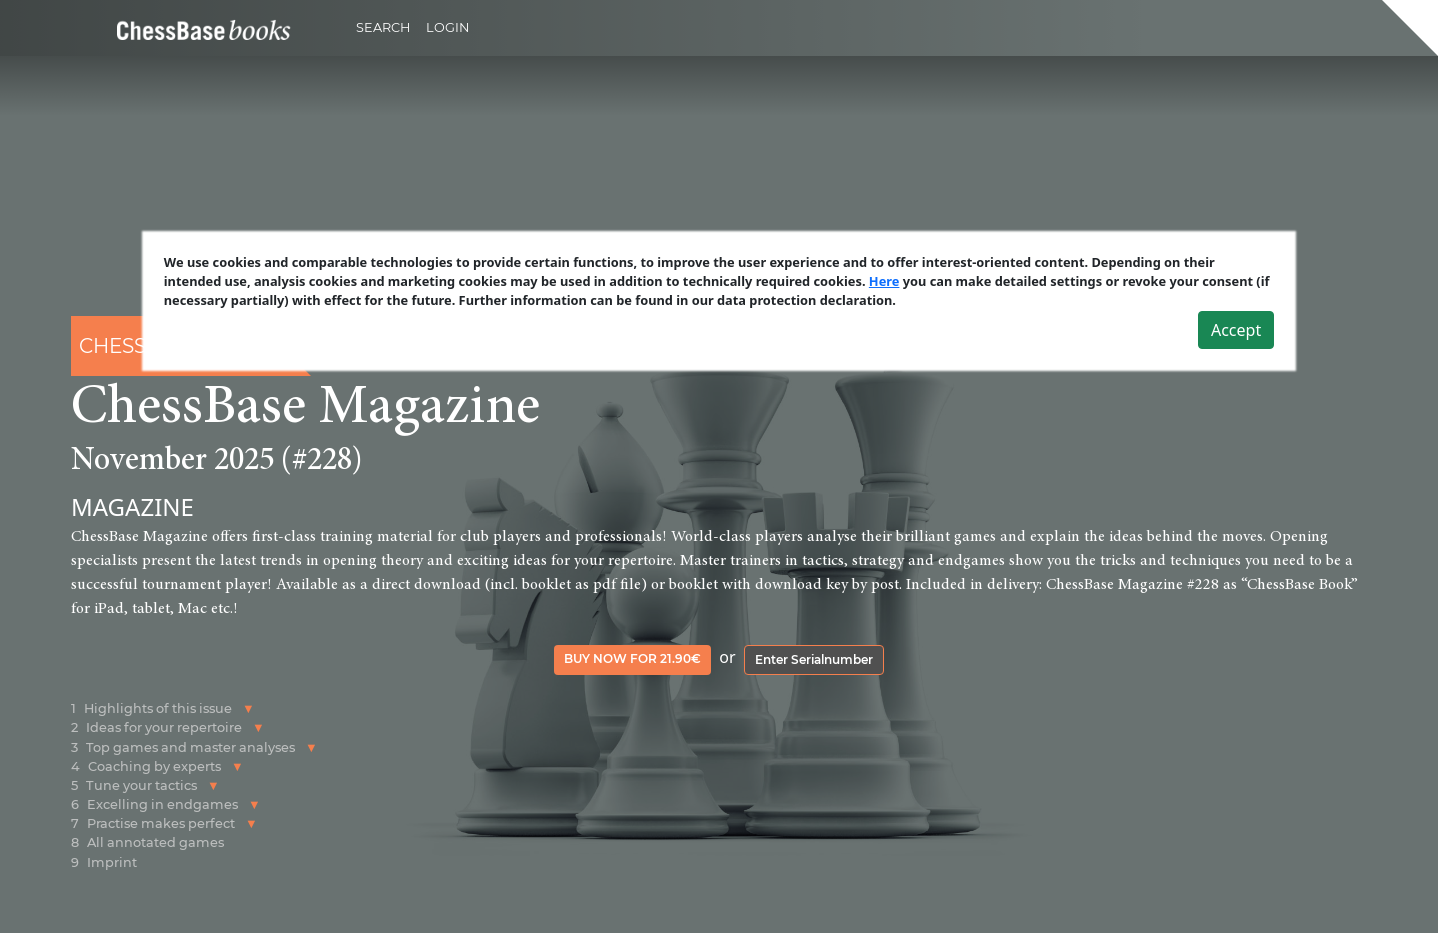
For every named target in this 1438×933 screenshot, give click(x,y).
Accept (1236, 330)
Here (884, 281)
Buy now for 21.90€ (632, 658)
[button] (248, 708)
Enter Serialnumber (814, 659)
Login (447, 27)
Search (383, 27)
